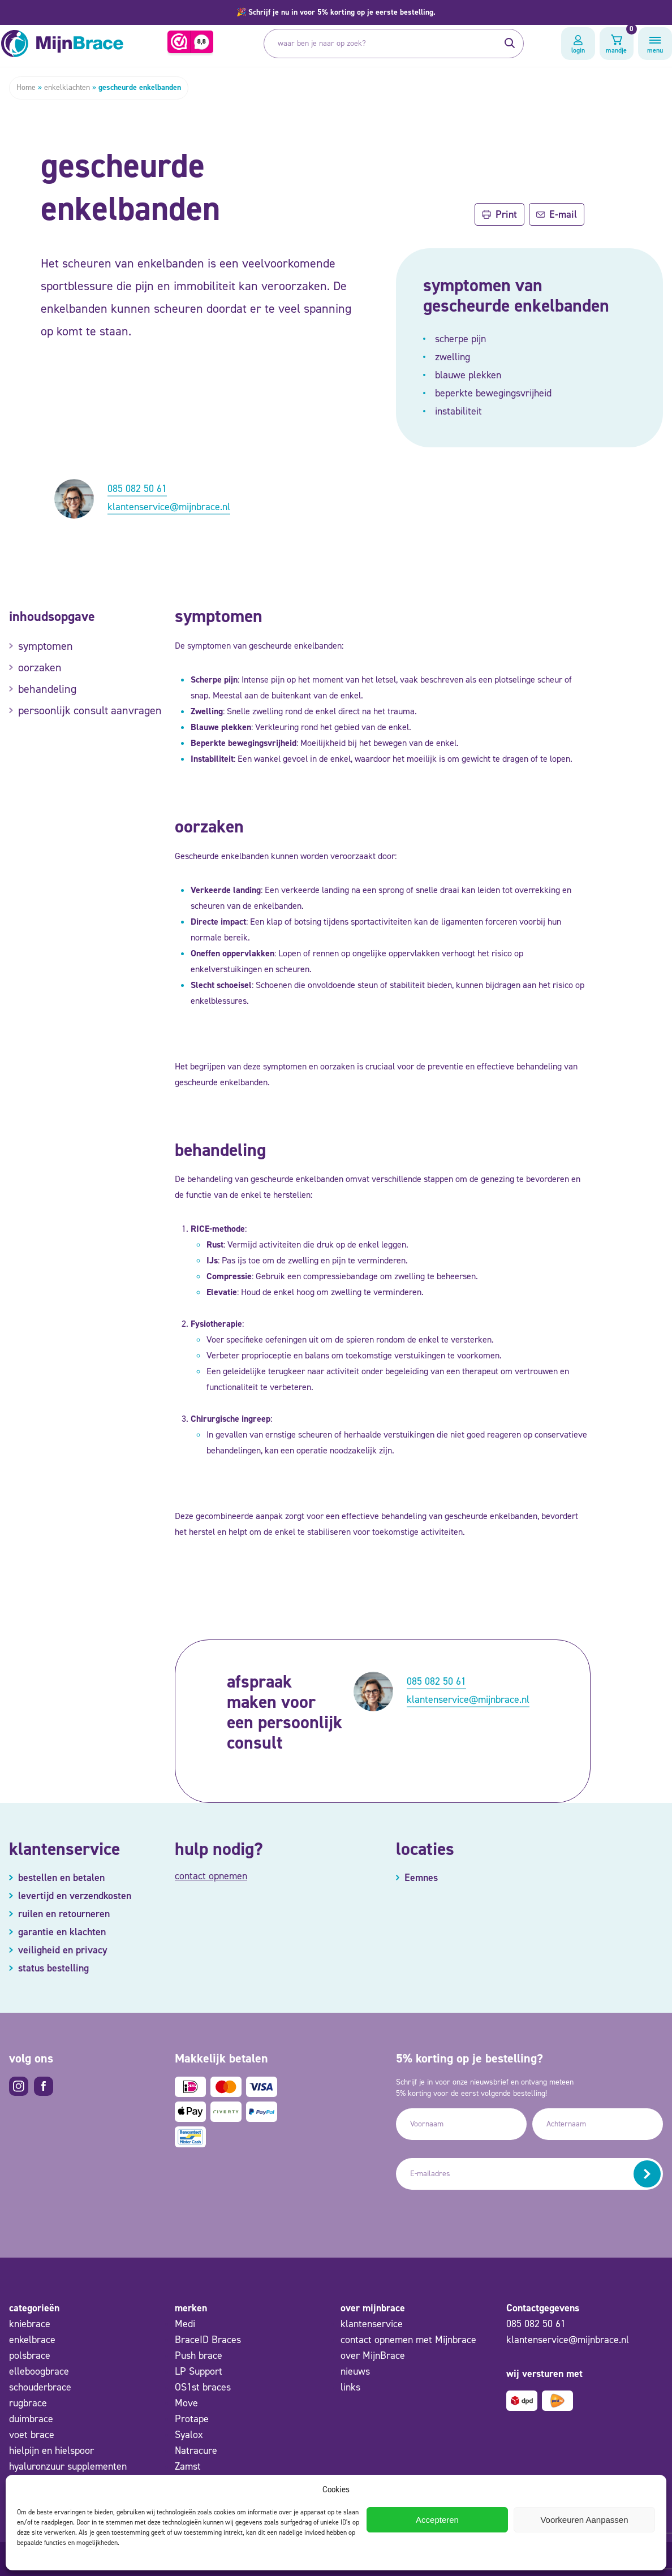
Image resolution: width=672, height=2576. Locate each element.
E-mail (557, 214)
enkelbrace (32, 2339)
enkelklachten (67, 87)
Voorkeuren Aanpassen (584, 2520)
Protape (192, 2419)
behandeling (47, 688)
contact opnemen (211, 1876)
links (350, 2387)
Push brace (198, 2355)
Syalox (189, 2434)
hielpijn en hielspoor (51, 2450)
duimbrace (31, 2419)
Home (26, 87)
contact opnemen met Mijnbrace (408, 2339)
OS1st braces (203, 2387)
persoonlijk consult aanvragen (90, 710)
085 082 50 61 (137, 488)
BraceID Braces (208, 2339)
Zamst (188, 2466)
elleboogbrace (39, 2371)
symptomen (45, 645)
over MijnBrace (373, 2355)
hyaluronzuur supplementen (68, 2466)
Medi (185, 2324)
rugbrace (28, 2403)
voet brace (31, 2434)
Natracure (196, 2450)
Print (499, 214)
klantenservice (372, 2324)
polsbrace (29, 2355)
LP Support (198, 2371)
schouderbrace (40, 2387)
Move (186, 2403)
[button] (336, 12)
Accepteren (437, 2520)
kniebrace (29, 2324)
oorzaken (40, 667)
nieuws (355, 2371)
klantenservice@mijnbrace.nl (168, 507)
